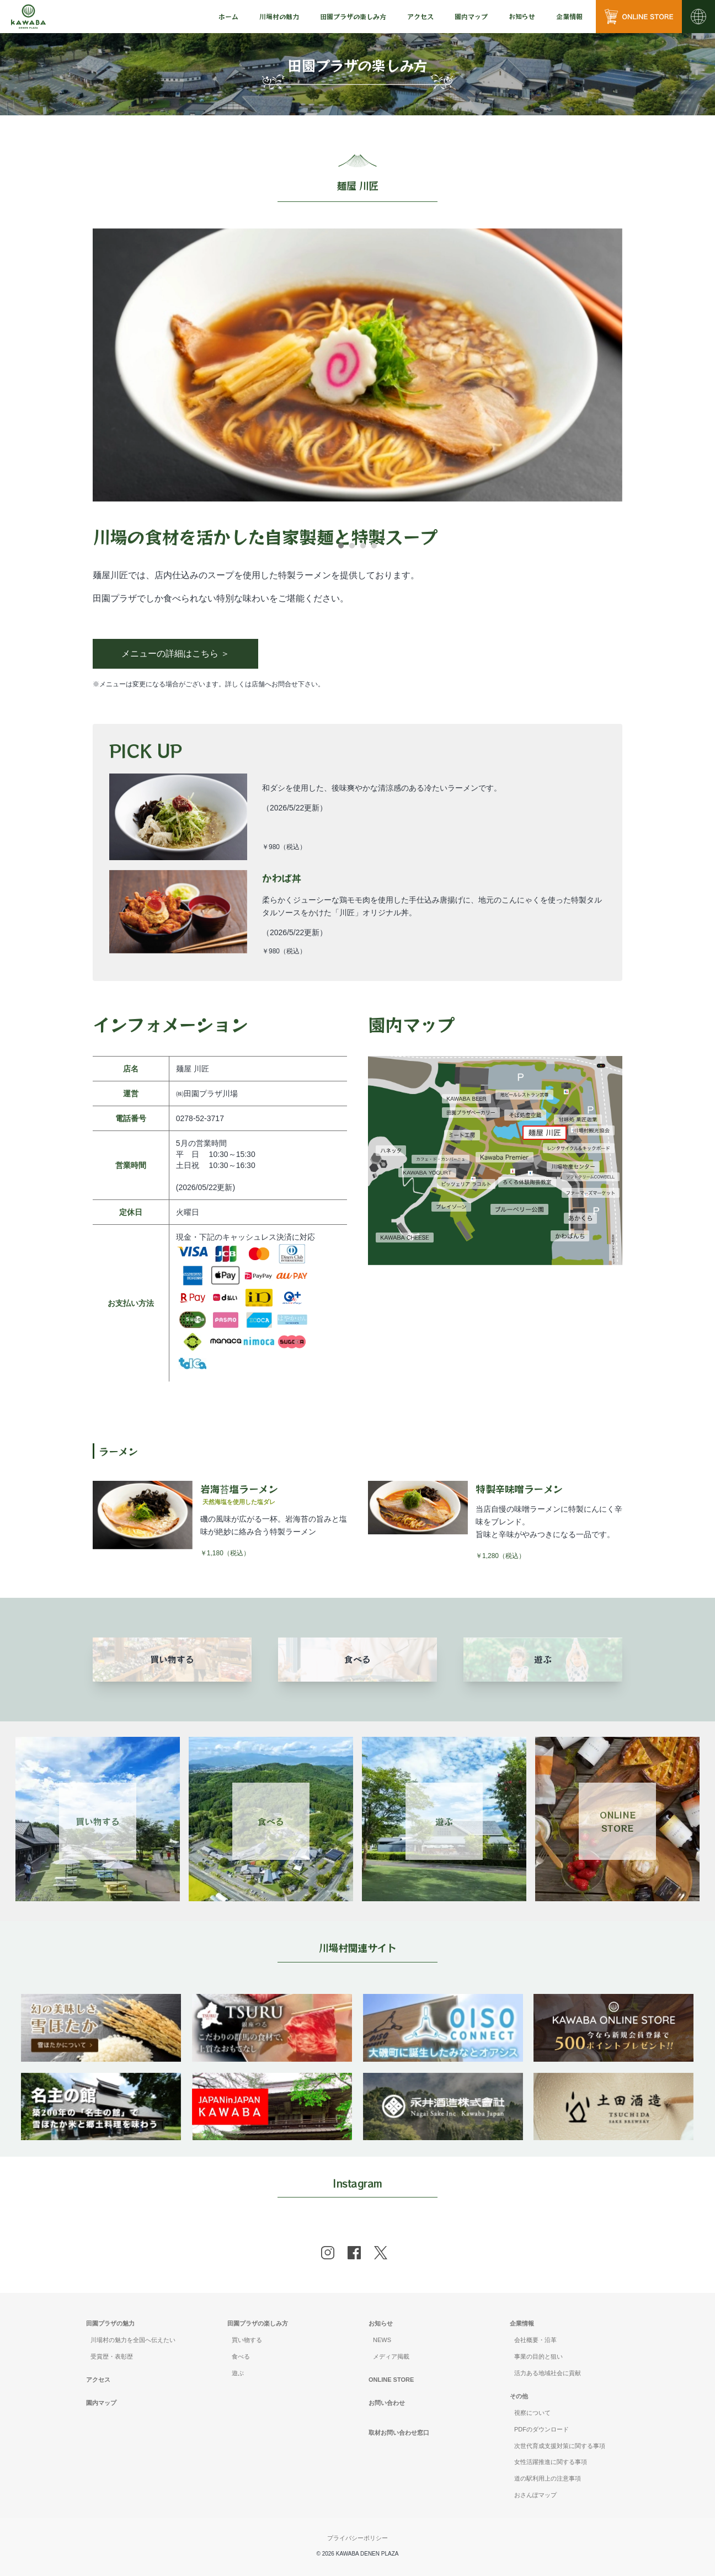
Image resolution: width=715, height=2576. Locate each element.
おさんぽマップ (535, 2495)
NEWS (382, 2340)
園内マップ (471, 16)
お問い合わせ (387, 2402)
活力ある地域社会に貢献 (547, 2373)
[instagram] (327, 2252)
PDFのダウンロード (541, 2429)
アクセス (420, 16)
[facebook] (354, 2252)
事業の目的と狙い (538, 2356)
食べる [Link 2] (271, 1821)
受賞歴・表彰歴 (111, 2356)
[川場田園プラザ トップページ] (28, 16)
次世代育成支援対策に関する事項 (559, 2445)
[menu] (228, 16)
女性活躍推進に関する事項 (550, 2461)
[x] (380, 2252)
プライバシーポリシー (357, 2538)
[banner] (101, 2001)
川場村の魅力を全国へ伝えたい (132, 2340)
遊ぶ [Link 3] (444, 1821)
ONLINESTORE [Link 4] (618, 1821)
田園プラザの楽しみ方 (257, 2323)
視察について (532, 2412)
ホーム (228, 16)
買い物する (247, 2340)
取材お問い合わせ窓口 (399, 2432)
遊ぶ (238, 2373)
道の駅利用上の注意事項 (547, 2478)
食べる (241, 2356)
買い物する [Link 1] (98, 1821)
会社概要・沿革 (535, 2340)
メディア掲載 (391, 2356)
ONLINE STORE (391, 2379)
